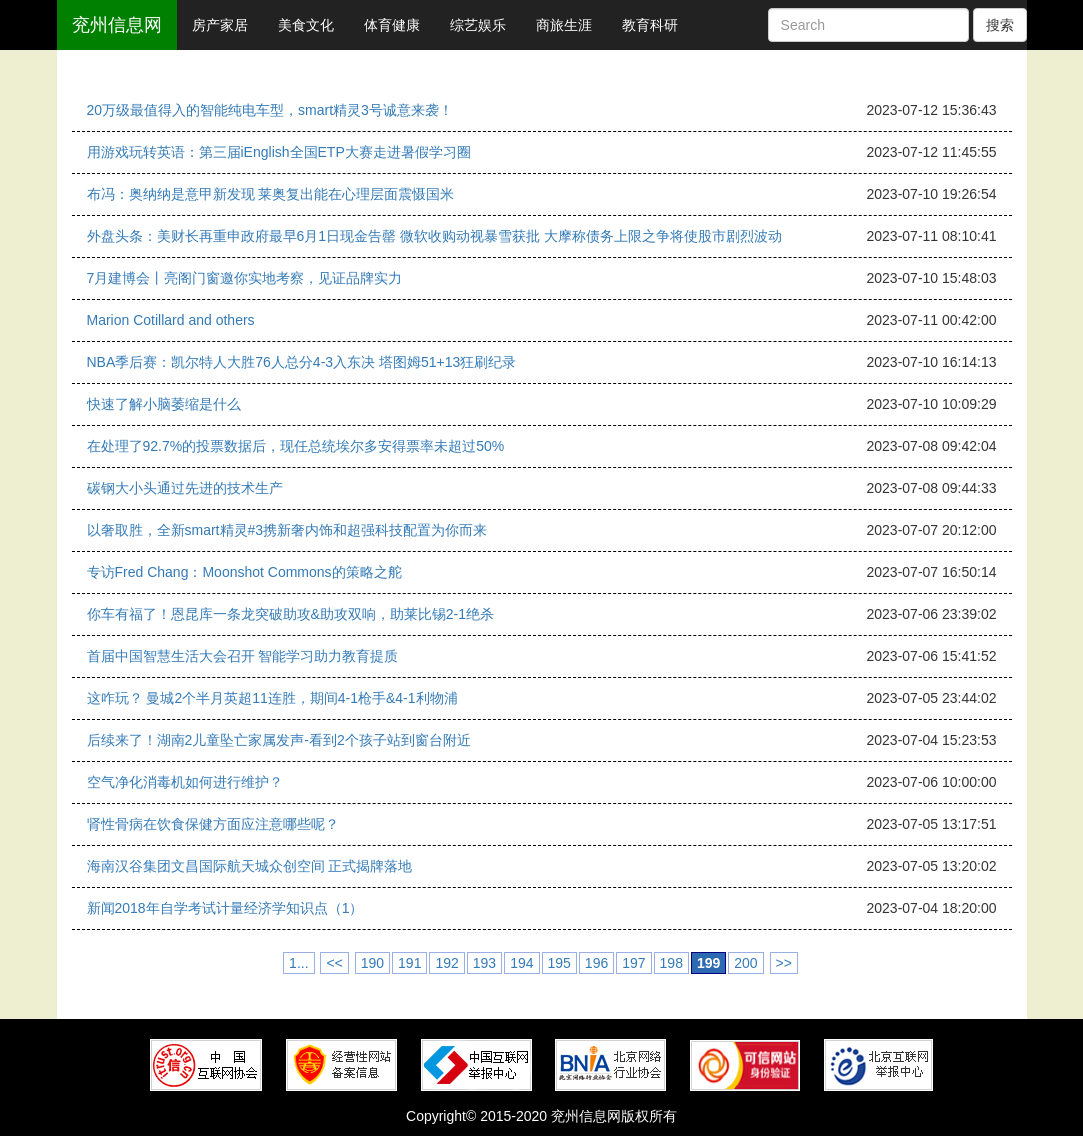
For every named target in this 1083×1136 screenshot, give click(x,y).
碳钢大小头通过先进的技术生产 (185, 488)
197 (633, 963)
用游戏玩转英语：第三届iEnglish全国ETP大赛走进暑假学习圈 (279, 152)
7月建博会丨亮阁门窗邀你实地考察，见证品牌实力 (245, 278)
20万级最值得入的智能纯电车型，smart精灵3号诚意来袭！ (270, 110)
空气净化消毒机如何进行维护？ (185, 782)
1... (298, 963)
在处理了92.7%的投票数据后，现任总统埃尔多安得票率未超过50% (296, 446)
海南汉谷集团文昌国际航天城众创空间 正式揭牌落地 (250, 866)
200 (745, 963)
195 (559, 963)
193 (484, 963)
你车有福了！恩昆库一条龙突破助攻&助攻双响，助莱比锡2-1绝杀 (291, 614)
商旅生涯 (564, 25)
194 (521, 963)
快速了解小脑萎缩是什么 (164, 404)
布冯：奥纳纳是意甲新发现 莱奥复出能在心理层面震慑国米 (271, 194)
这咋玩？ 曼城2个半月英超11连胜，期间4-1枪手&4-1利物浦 (272, 698)
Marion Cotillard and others (171, 320)
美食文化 (306, 25)
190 (372, 963)
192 (446, 963)
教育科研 (650, 25)
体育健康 (392, 25)
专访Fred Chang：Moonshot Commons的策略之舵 (244, 572)
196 (596, 963)
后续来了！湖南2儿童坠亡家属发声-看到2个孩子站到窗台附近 (279, 740)
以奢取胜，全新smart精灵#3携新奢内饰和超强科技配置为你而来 (287, 530)
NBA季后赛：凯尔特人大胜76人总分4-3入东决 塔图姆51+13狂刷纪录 (302, 362)
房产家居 (220, 25)
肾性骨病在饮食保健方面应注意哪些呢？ (213, 824)
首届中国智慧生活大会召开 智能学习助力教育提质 (243, 656)
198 (671, 963)
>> (784, 963)
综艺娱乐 (478, 25)
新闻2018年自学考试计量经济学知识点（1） (225, 908)
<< (334, 963)
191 (409, 963)
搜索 (1000, 25)
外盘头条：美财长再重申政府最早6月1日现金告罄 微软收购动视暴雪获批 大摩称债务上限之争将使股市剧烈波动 (434, 236)
